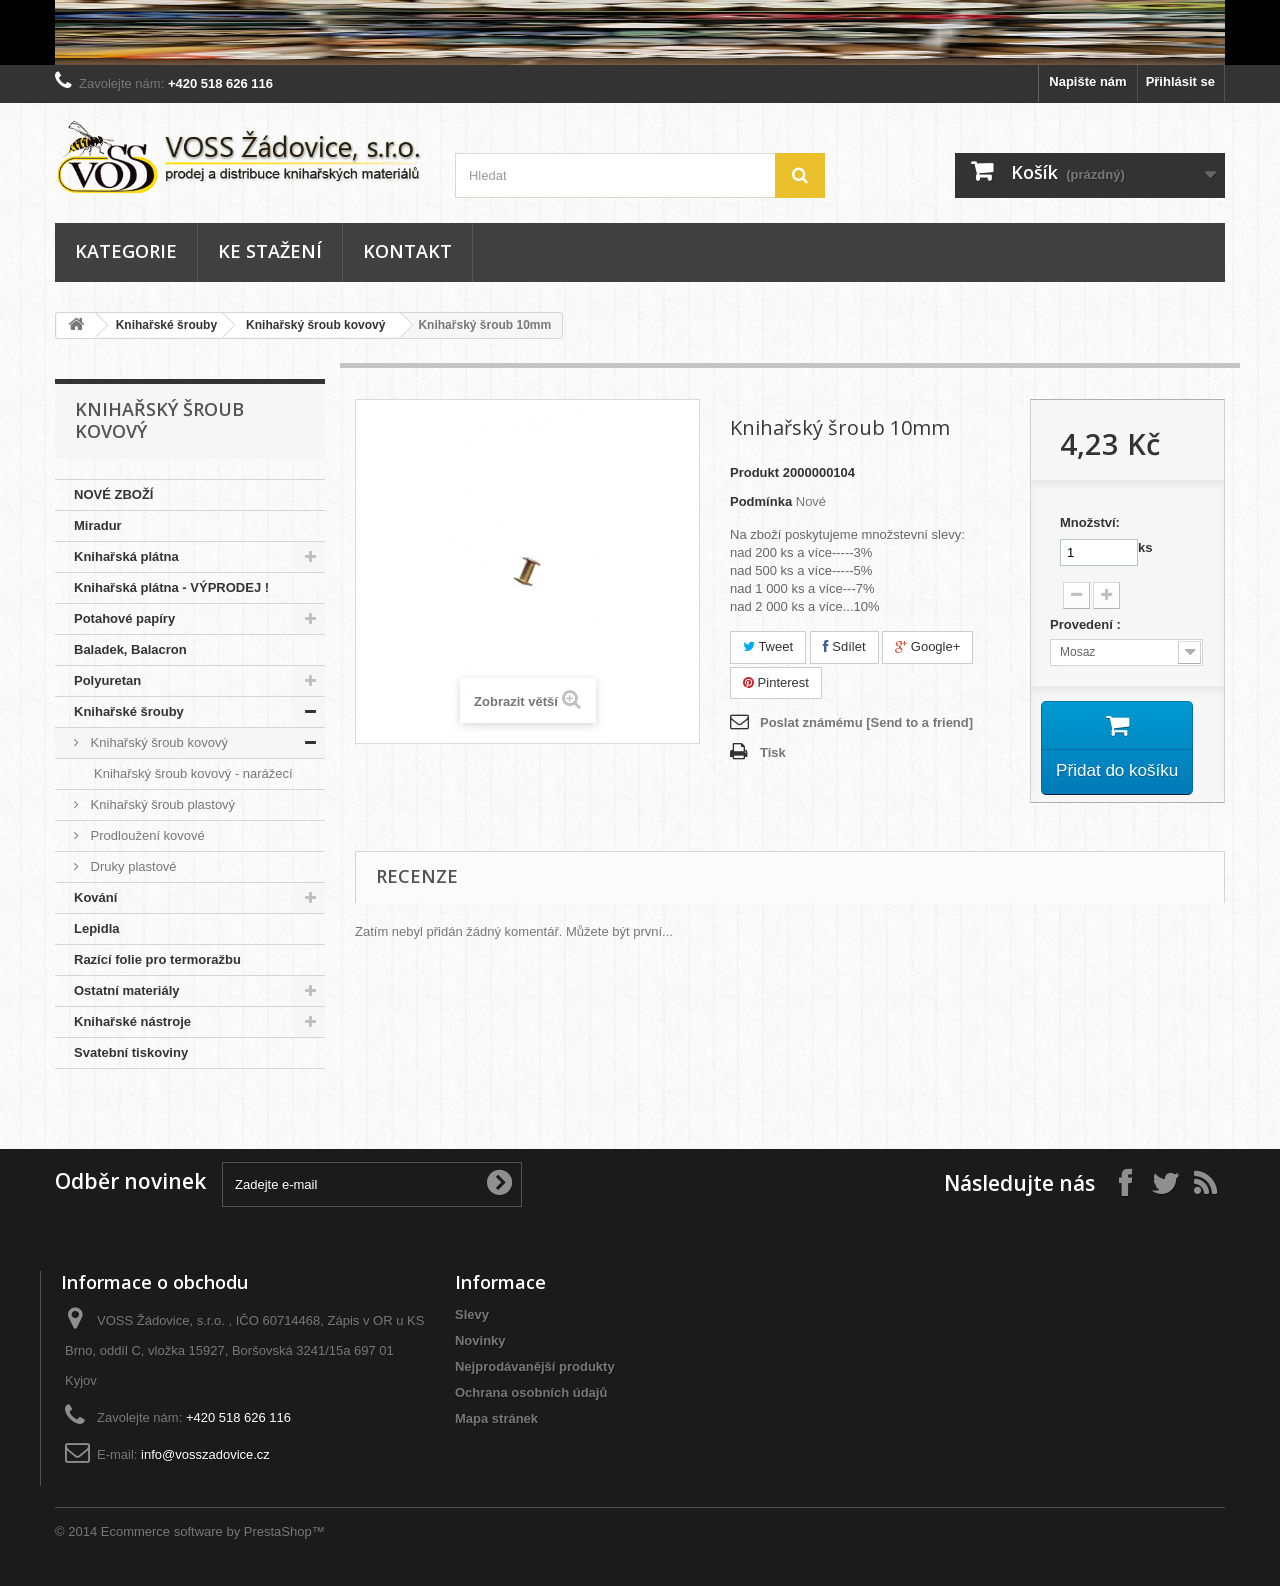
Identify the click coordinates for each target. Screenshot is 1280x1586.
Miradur (98, 525)
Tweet (768, 646)
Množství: (1090, 522)
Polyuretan (107, 680)
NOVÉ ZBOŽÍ (113, 494)
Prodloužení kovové (146, 835)
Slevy (472, 1314)
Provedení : (1087, 624)
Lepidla (97, 928)
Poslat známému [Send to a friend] (866, 722)
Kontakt (407, 251)
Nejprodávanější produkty (535, 1366)
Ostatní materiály (127, 990)
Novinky (480, 1340)
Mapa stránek (496, 1418)
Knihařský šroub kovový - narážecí (193, 773)
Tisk (773, 752)
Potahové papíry (124, 618)
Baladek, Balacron (130, 649)
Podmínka (761, 501)
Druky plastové (132, 866)
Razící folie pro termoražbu (157, 959)
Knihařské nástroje (132, 1021)
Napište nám (1087, 81)
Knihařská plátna (126, 556)
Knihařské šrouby (166, 325)
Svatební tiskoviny (131, 1052)
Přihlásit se (1180, 81)
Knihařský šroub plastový (161, 804)
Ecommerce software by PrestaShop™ (213, 1531)
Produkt (754, 472)
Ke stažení (270, 251)
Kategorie (126, 251)
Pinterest (776, 682)
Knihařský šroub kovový (315, 325)
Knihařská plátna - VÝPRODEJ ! (171, 587)
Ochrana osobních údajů (531, 1392)
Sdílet (844, 646)
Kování (95, 897)
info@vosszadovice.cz (205, 1454)
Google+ (927, 646)
